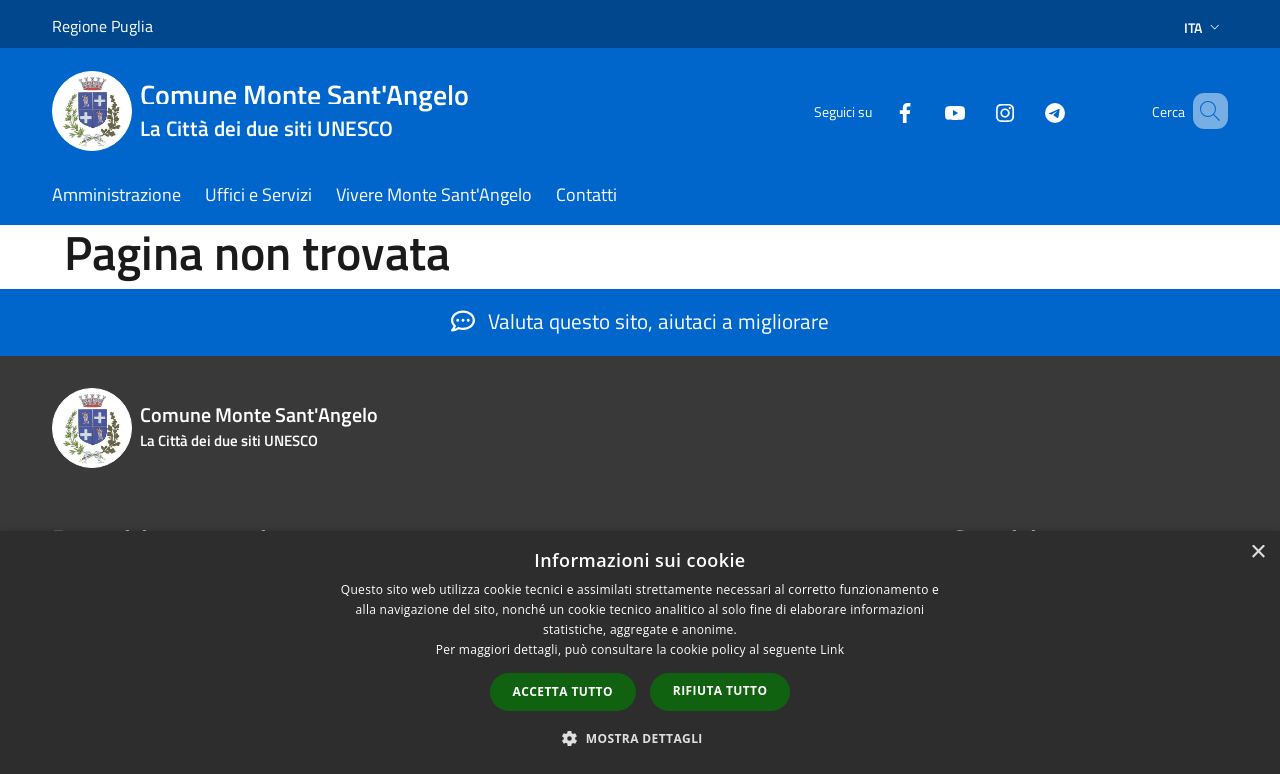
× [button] (1257, 552)
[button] (640, 738)
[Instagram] (976, 110)
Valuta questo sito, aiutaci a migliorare (640, 321)
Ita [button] (1204, 27)
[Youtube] (926, 110)
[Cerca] (1204, 111)
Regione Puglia (102, 26)
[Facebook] (876, 110)
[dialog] (640, 652)
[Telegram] (1026, 110)
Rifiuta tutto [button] (720, 690)
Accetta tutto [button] (563, 691)
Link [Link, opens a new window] (832, 649)
